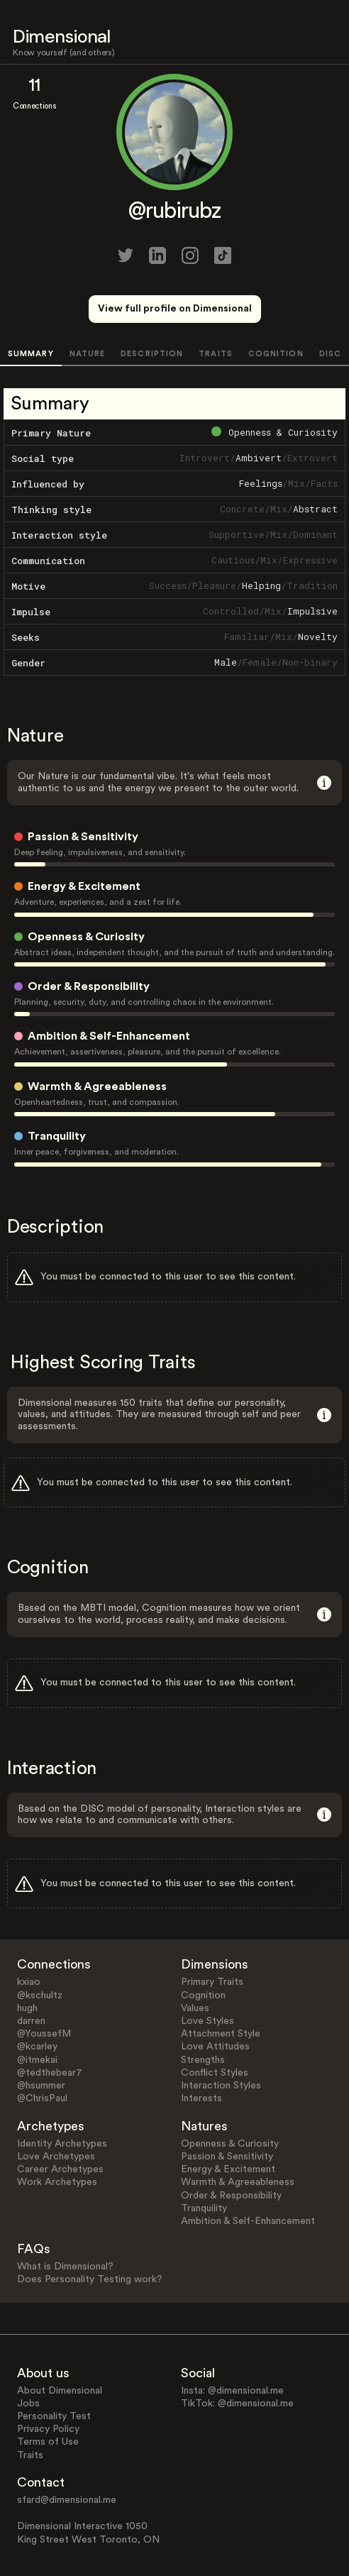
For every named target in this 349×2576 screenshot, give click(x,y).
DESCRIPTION (152, 354)
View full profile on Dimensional (175, 309)
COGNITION (276, 354)
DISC (330, 354)
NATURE (88, 354)
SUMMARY (31, 354)
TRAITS (216, 354)
